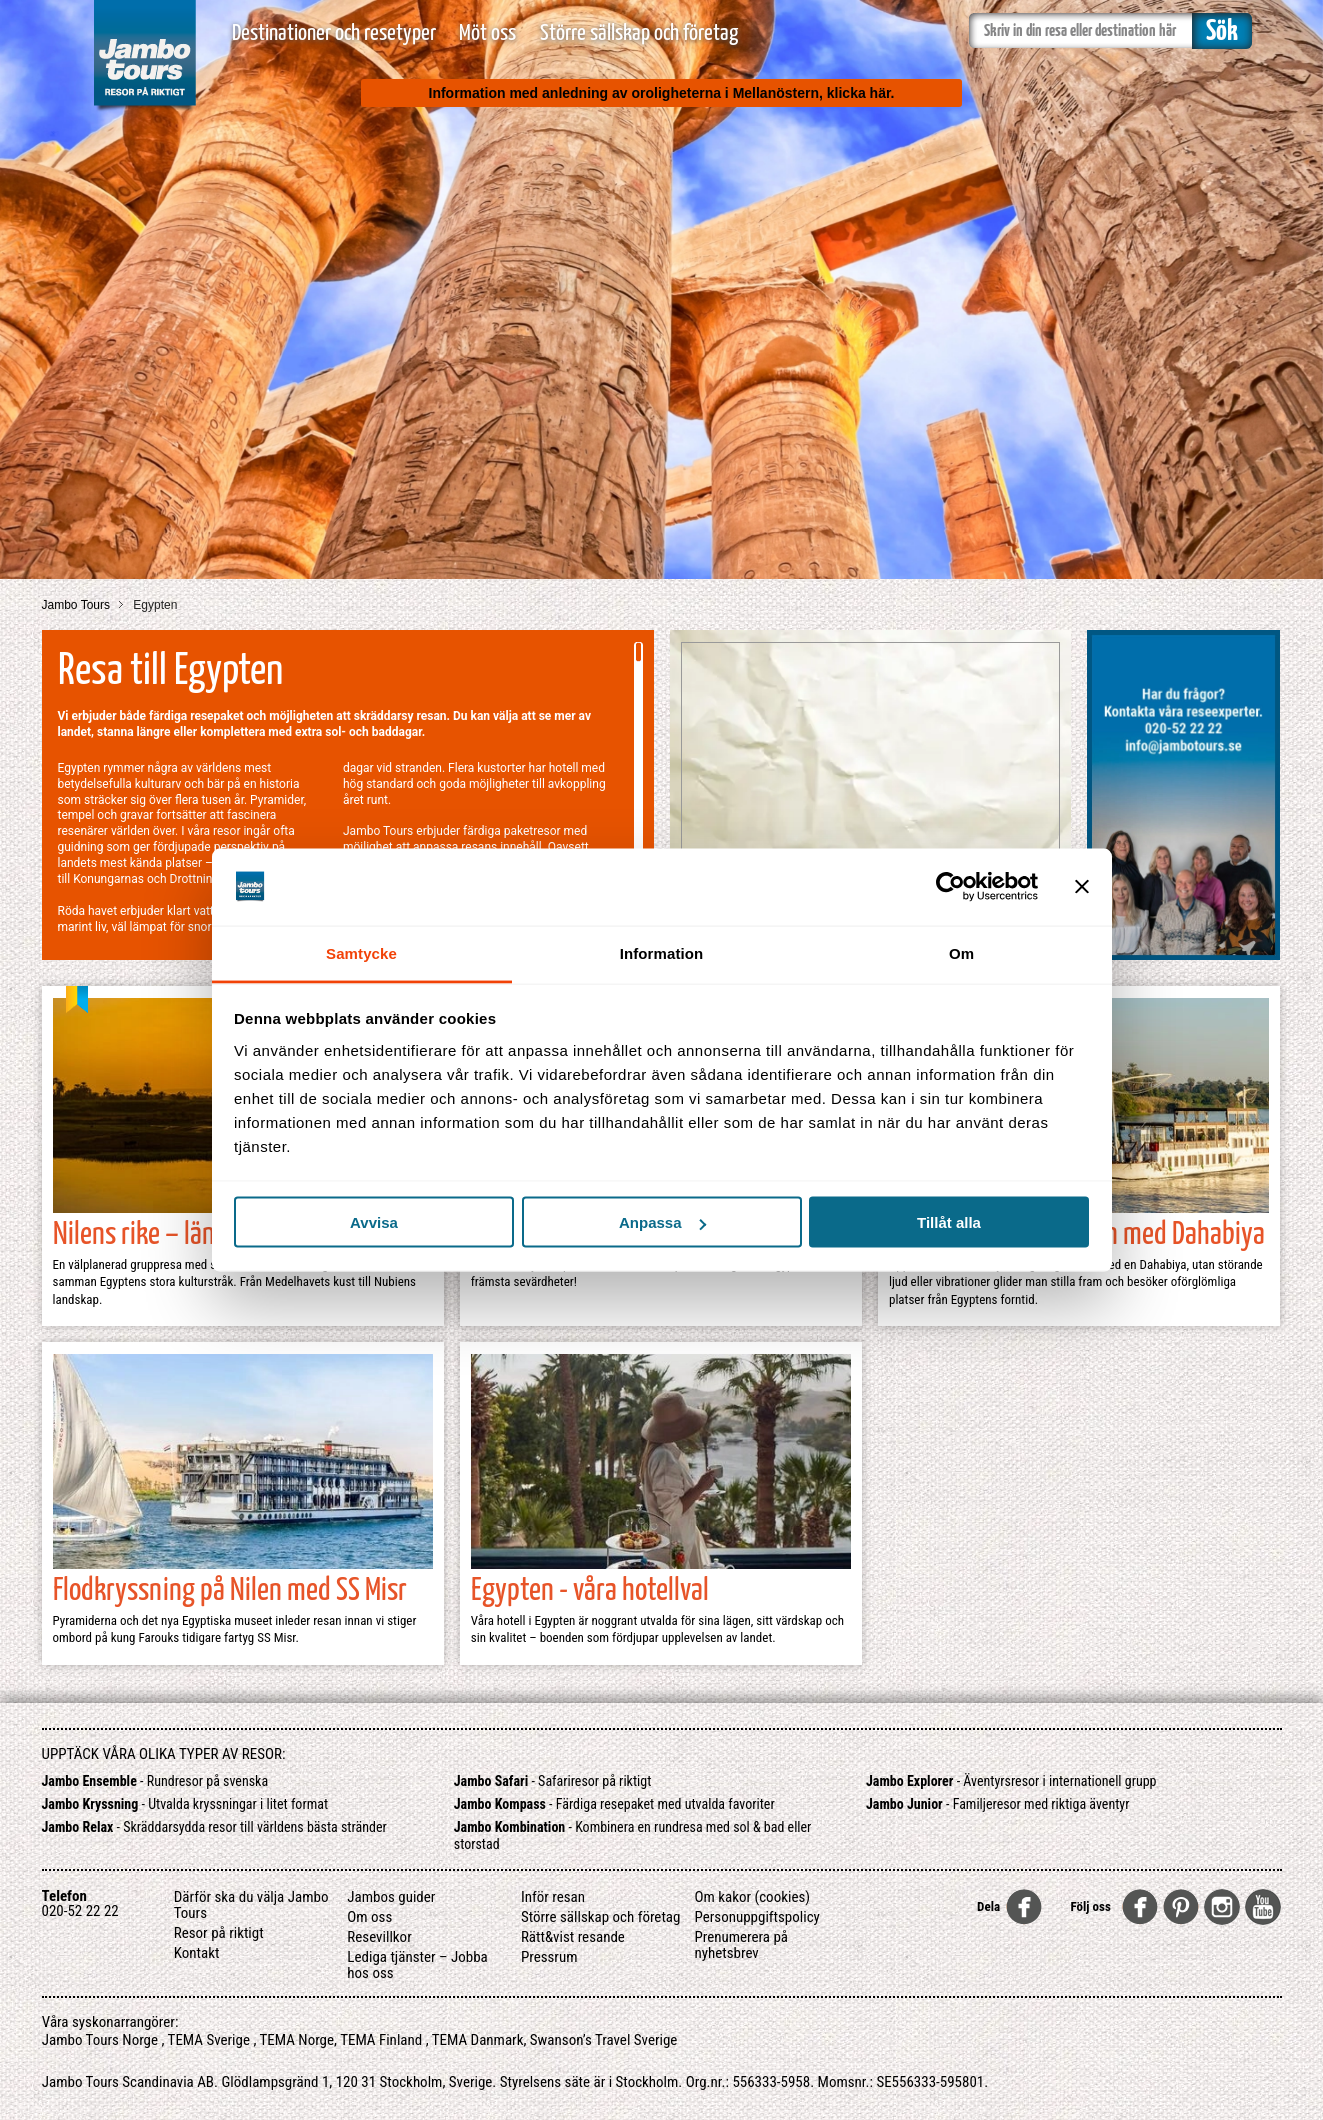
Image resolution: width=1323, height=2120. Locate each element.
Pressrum (549, 1957)
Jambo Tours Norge (100, 2040)
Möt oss (487, 33)
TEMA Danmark (478, 2040)
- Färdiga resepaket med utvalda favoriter (614, 1804)
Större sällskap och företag (639, 33)
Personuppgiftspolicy (756, 1917)
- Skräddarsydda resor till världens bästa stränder (214, 1827)
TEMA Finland (381, 2040)
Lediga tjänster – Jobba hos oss (417, 1965)
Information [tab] (662, 952)
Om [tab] (961, 952)
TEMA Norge (297, 2040)
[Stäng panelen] (1082, 887)
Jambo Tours (78, 605)
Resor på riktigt (219, 1933)
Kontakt (197, 1953)
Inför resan (553, 1897)
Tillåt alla (949, 1222)
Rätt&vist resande (573, 1937)
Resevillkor (379, 1937)
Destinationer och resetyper (334, 33)
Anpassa (662, 1222)
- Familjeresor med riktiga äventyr (997, 1804)
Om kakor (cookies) (752, 1897)
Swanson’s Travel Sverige (604, 2040)
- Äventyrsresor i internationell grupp (1011, 1781)
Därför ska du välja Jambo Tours (251, 1905)
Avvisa (374, 1222)
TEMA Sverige (209, 2040)
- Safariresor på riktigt (553, 1781)
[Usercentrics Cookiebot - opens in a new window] (950, 887)
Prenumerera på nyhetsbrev (741, 1945)
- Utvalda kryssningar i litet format (185, 1804)
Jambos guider (391, 1897)
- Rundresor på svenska (155, 1781)
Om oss (369, 1917)
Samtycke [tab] (361, 952)
